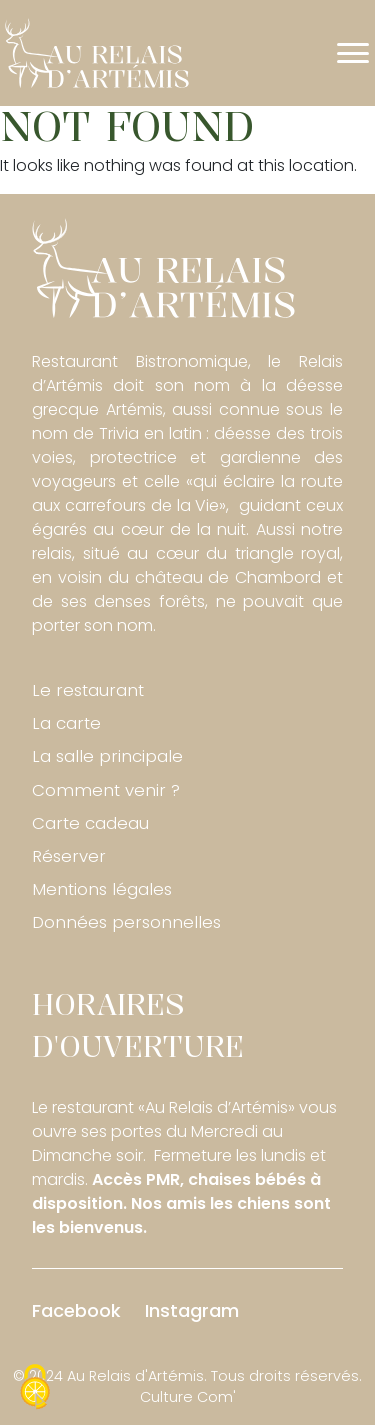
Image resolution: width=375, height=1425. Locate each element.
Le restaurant (88, 690)
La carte (66, 723)
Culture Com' (188, 1397)
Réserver (69, 856)
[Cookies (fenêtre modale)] (35, 1389)
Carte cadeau (90, 823)
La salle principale (107, 756)
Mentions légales (102, 889)
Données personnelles (126, 922)
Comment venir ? (106, 790)
